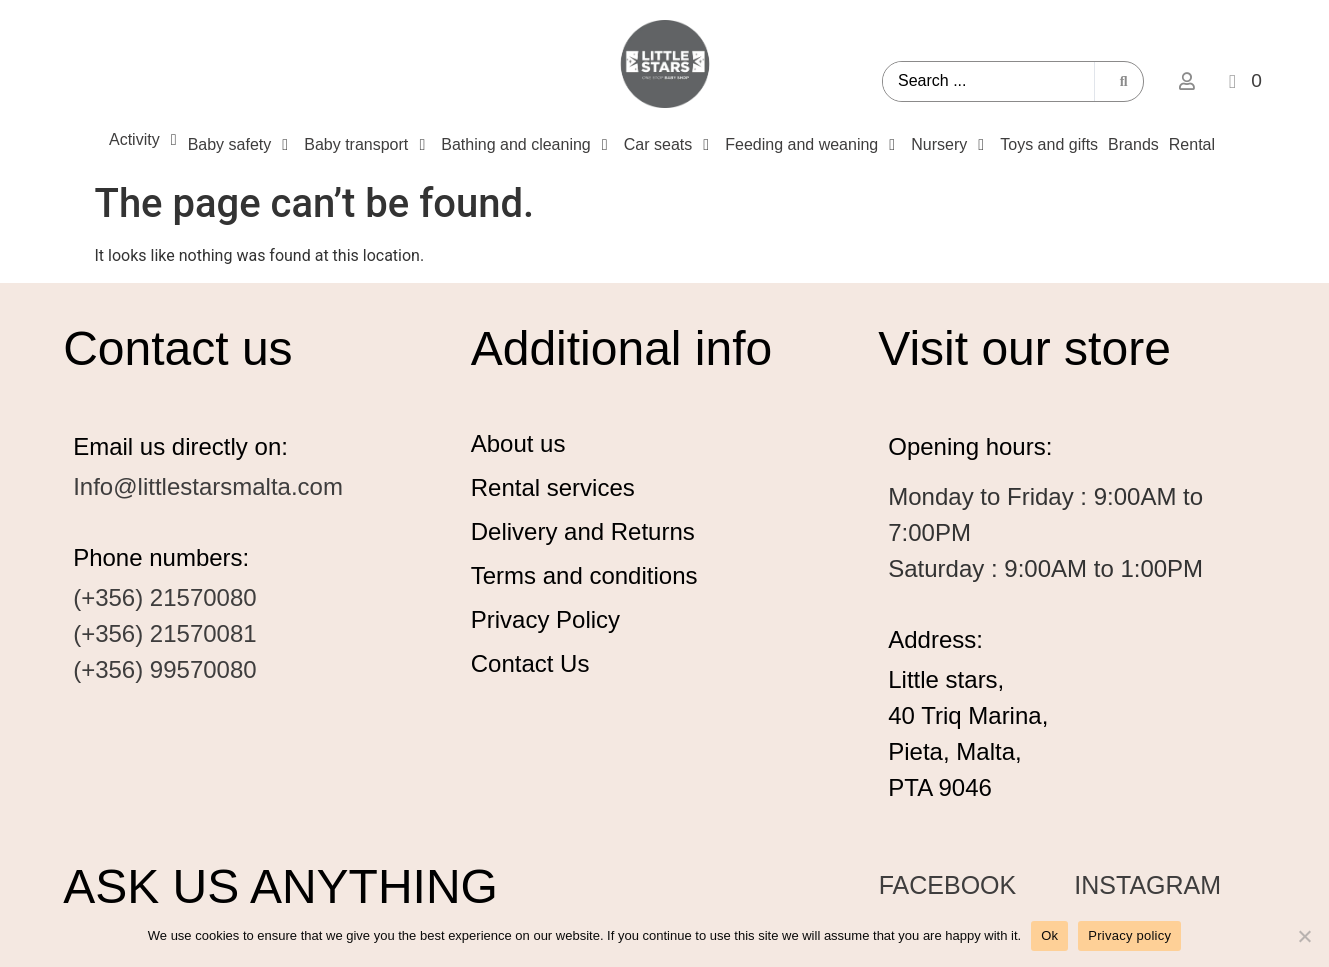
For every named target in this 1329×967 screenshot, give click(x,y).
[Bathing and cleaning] (527, 145)
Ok (1049, 935)
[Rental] (1192, 145)
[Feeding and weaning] (813, 145)
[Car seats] (669, 145)
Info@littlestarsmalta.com (208, 486)
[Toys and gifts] (1049, 145)
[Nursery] (950, 145)
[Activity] (146, 140)
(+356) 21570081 (165, 633)
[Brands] (1133, 145)
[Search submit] (1124, 81)
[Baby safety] (241, 145)
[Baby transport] (367, 145)
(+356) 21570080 (165, 597)
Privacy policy (1129, 935)
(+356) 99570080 (165, 669)
